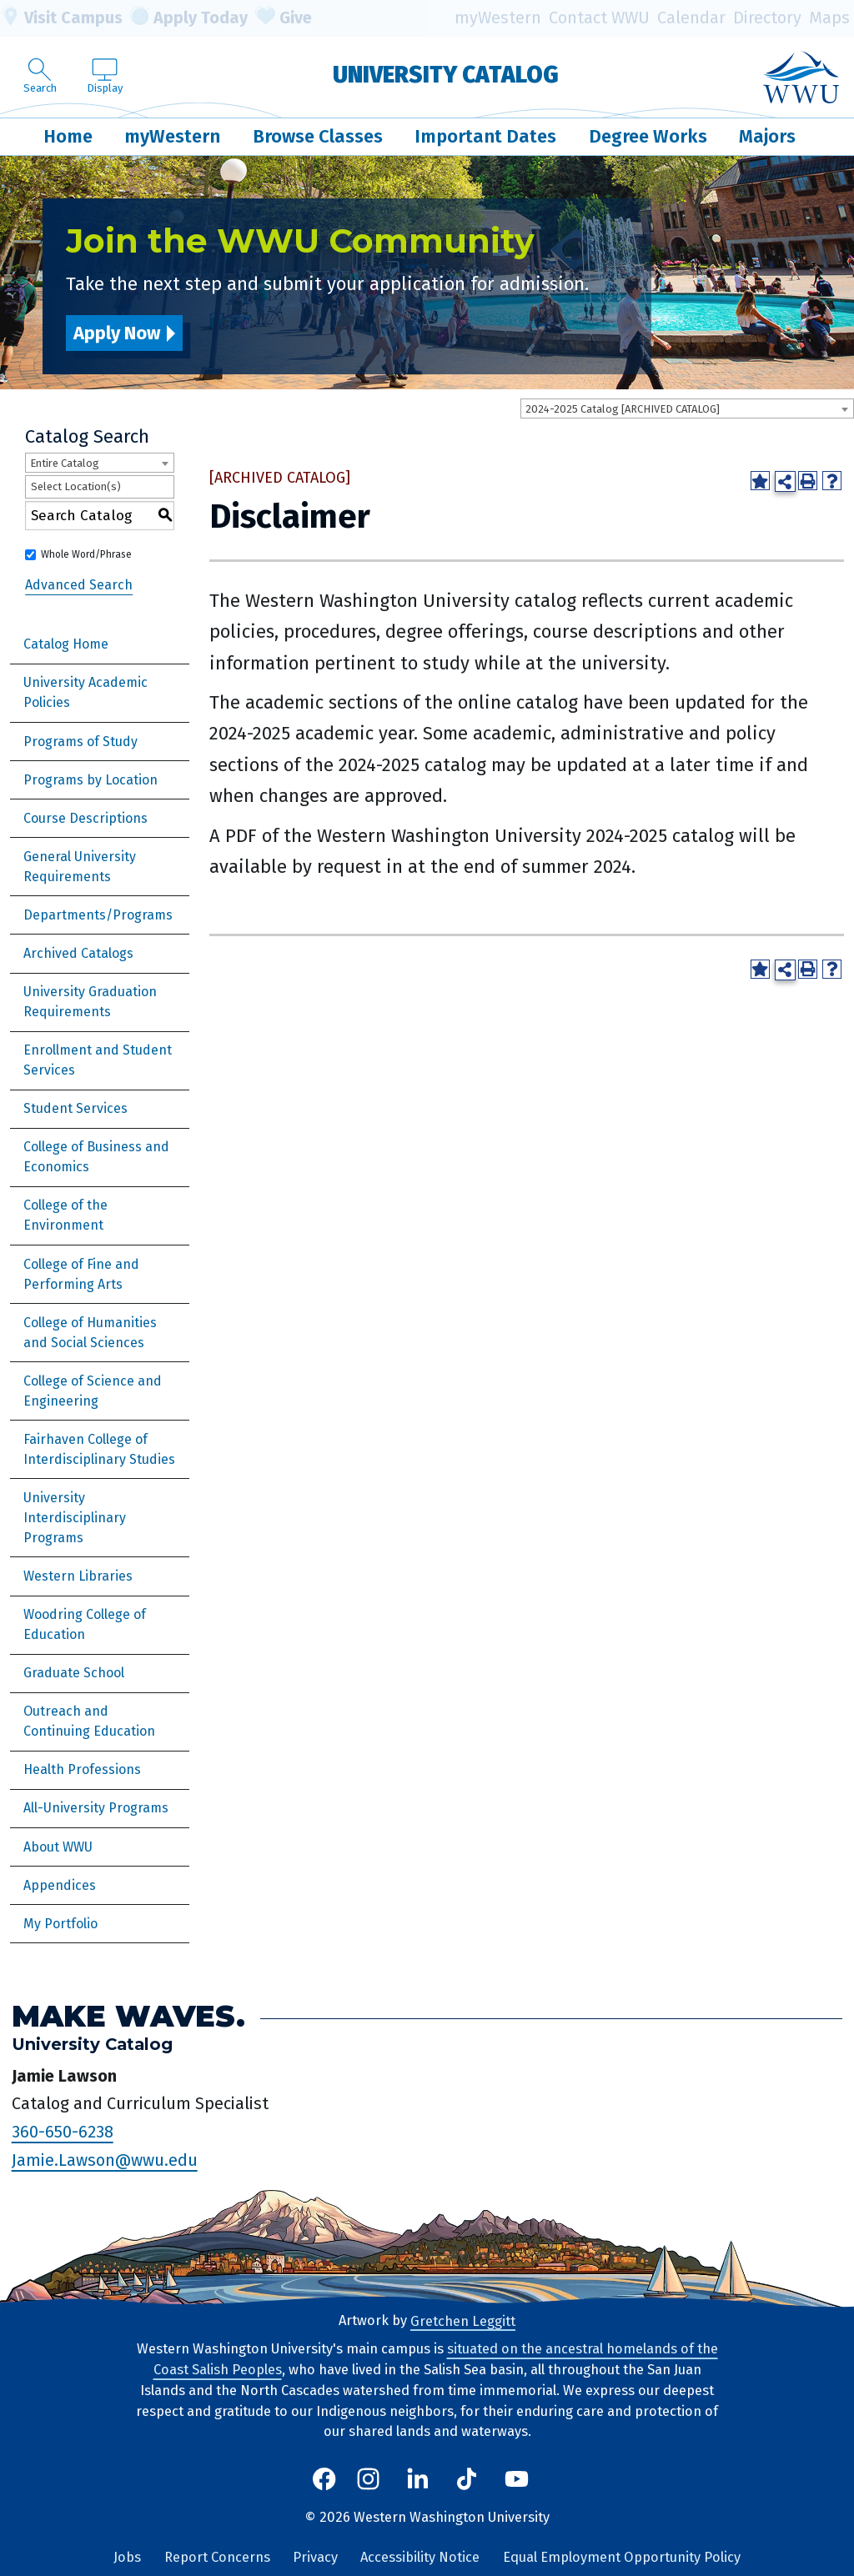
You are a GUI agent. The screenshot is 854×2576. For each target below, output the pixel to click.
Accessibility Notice (420, 2557)
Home (68, 136)
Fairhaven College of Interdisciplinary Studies (99, 1449)
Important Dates (485, 136)
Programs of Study (80, 741)
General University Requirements (79, 867)
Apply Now (116, 333)
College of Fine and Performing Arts (81, 1274)
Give (283, 18)
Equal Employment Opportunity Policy (622, 2557)
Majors (767, 136)
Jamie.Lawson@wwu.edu (105, 2160)
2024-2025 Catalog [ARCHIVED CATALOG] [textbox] (622, 409)
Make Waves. (128, 2016)
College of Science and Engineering (92, 1391)
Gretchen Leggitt (462, 2320)
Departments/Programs (98, 915)
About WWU (58, 1847)
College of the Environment (65, 1215)
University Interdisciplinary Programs (74, 1518)
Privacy (315, 2557)
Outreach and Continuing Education (89, 1721)
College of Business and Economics (96, 1157)
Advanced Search (79, 585)
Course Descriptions (85, 818)
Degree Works (648, 136)
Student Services (75, 1108)
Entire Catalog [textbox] (64, 463)
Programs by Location (90, 780)
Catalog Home (65, 644)
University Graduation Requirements (90, 1002)
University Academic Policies (85, 692)
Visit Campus (61, 18)
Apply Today (189, 18)
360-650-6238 (62, 2132)
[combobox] (687, 408)
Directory (767, 18)
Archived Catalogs (78, 953)
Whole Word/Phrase (86, 554)
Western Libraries (78, 1576)
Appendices (59, 1885)
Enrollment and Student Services (97, 1060)
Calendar (691, 18)
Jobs (127, 2557)
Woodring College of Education (84, 1624)
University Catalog (446, 74)
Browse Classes (318, 136)
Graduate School (73, 1673)
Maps (829, 18)
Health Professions (82, 1769)
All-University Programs (95, 1808)
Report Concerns (217, 2557)
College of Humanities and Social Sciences (90, 1333)
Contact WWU (599, 18)
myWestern (498, 18)
